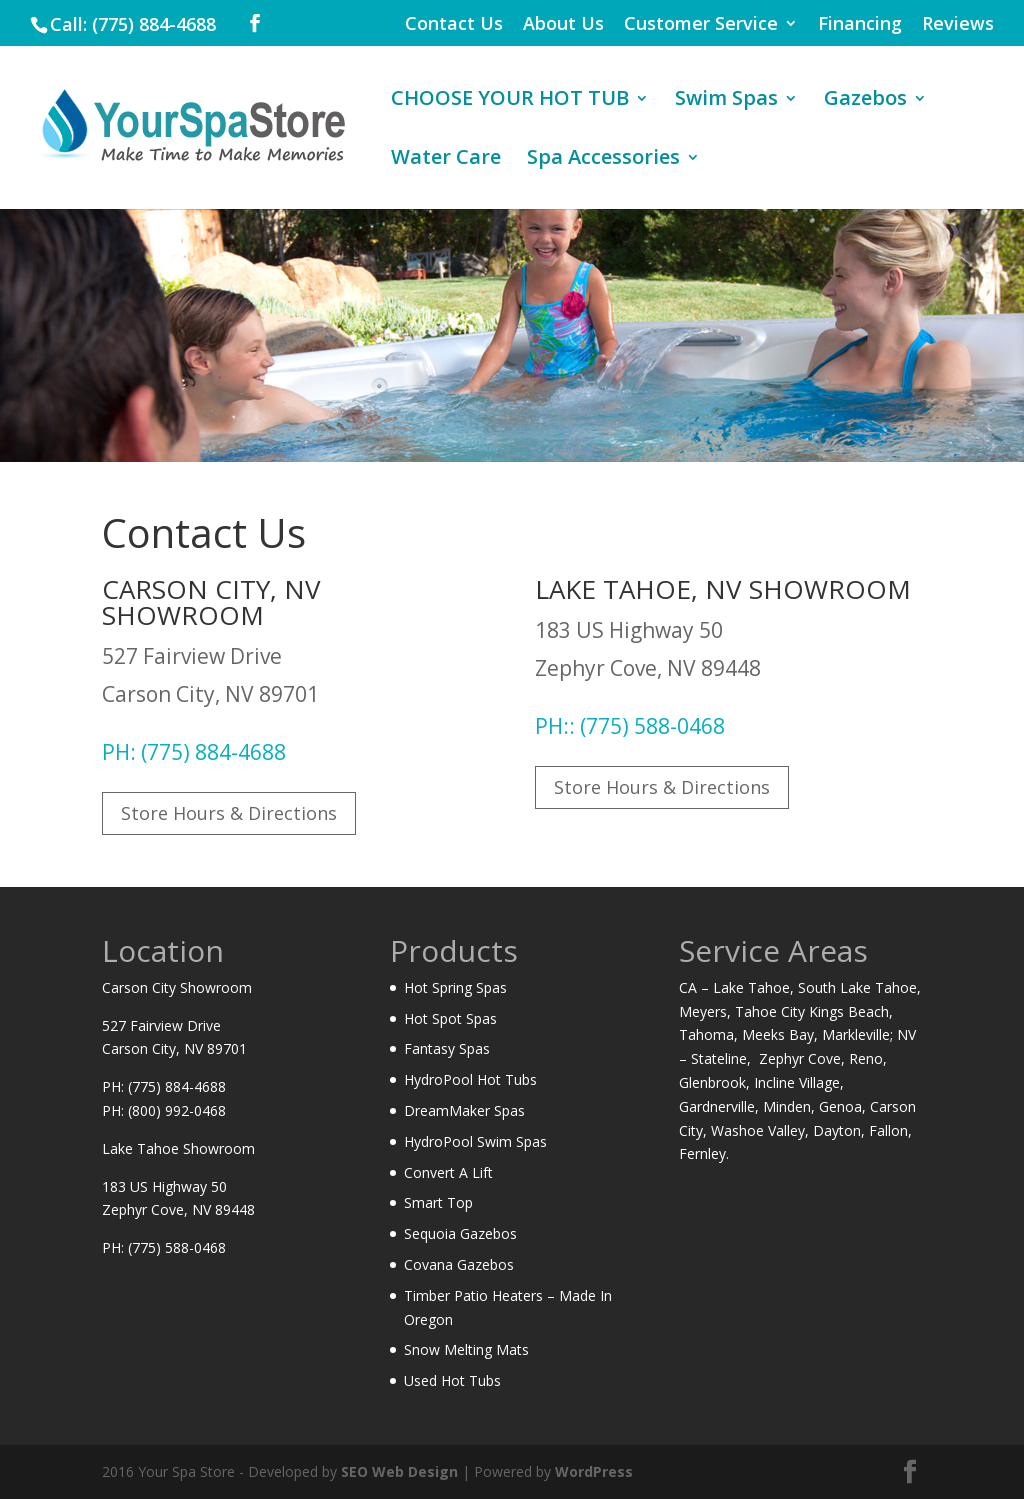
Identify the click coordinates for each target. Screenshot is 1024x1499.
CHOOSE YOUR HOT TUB (510, 101)
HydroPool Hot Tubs (470, 1079)
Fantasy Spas (447, 1048)
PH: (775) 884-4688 (194, 752)
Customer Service (701, 24)
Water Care (446, 160)
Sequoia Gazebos (460, 1233)
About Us (563, 24)
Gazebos (865, 101)
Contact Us (454, 24)
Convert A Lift (448, 1172)
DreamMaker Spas (464, 1110)
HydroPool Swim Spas (475, 1141)
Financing (860, 24)
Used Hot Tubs (452, 1380)
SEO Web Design (399, 1471)
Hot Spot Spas (450, 1018)
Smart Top (438, 1202)
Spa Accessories (603, 160)
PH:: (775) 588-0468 (630, 726)
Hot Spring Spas (455, 987)
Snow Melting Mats (466, 1349)
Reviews (958, 24)
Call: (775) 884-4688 (133, 24)
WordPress (594, 1471)
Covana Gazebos (459, 1264)
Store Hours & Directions (229, 813)
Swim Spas (726, 101)
